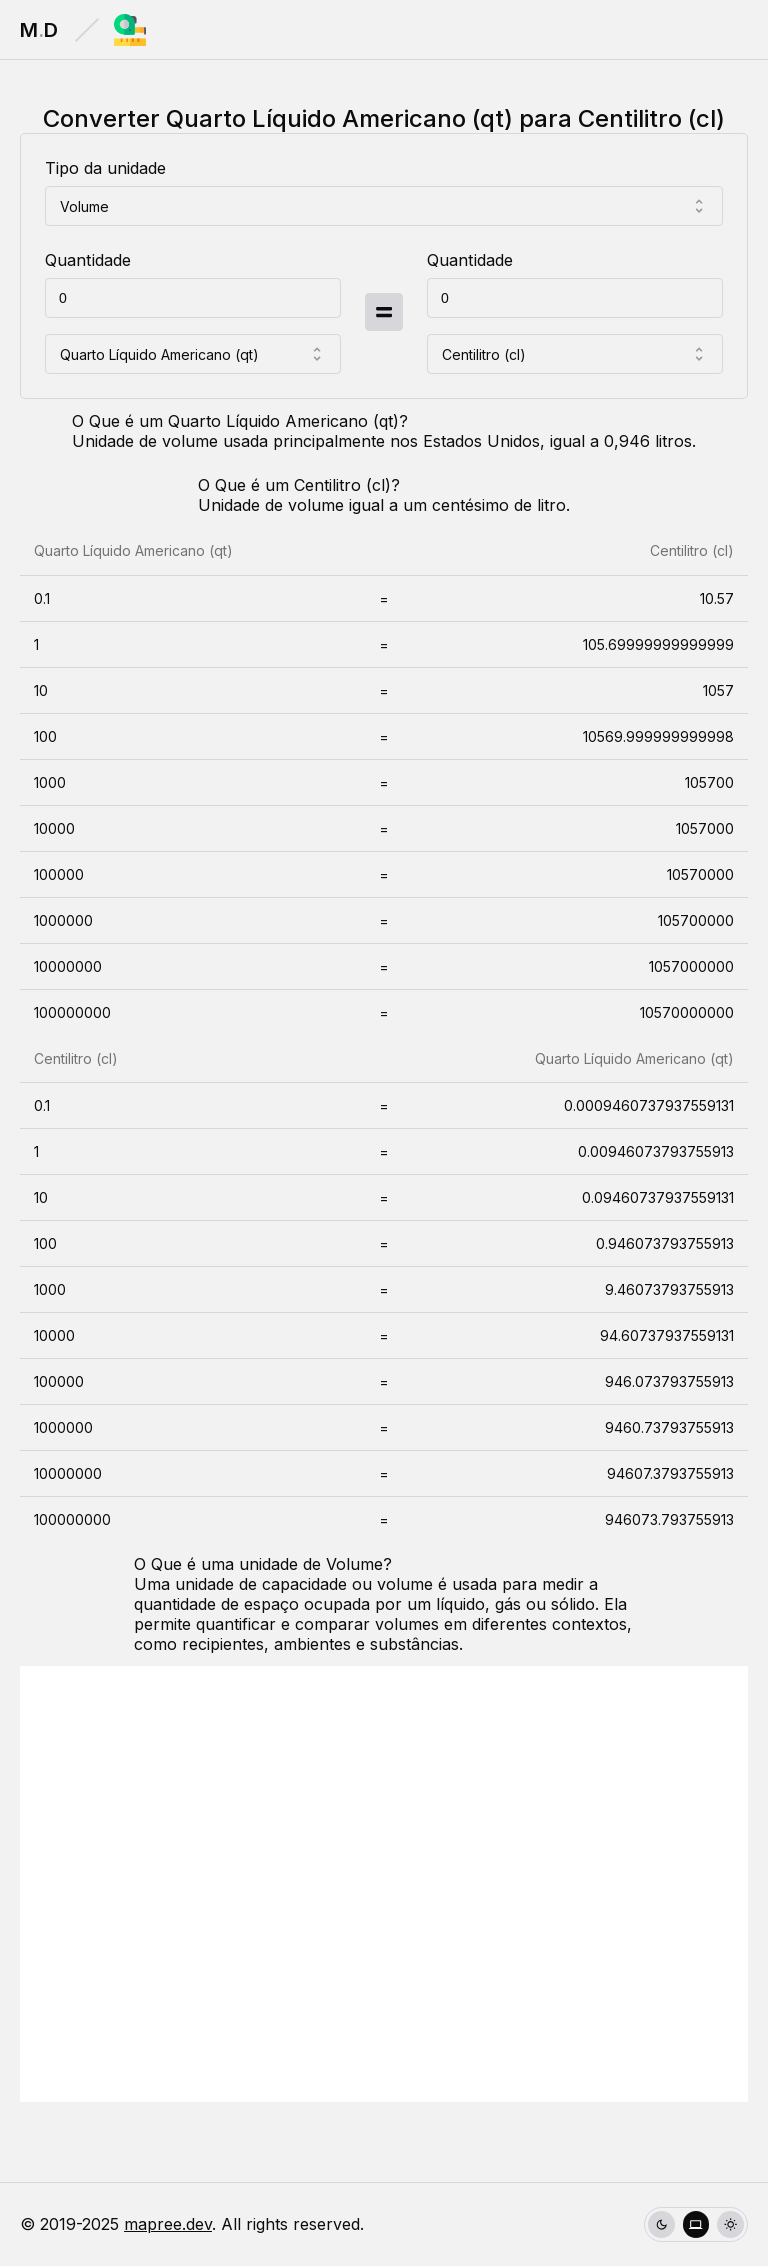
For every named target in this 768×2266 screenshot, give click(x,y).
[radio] (661, 2224)
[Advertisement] (384, 1884)
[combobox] (384, 206)
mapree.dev (168, 2224)
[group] (696, 2224)
